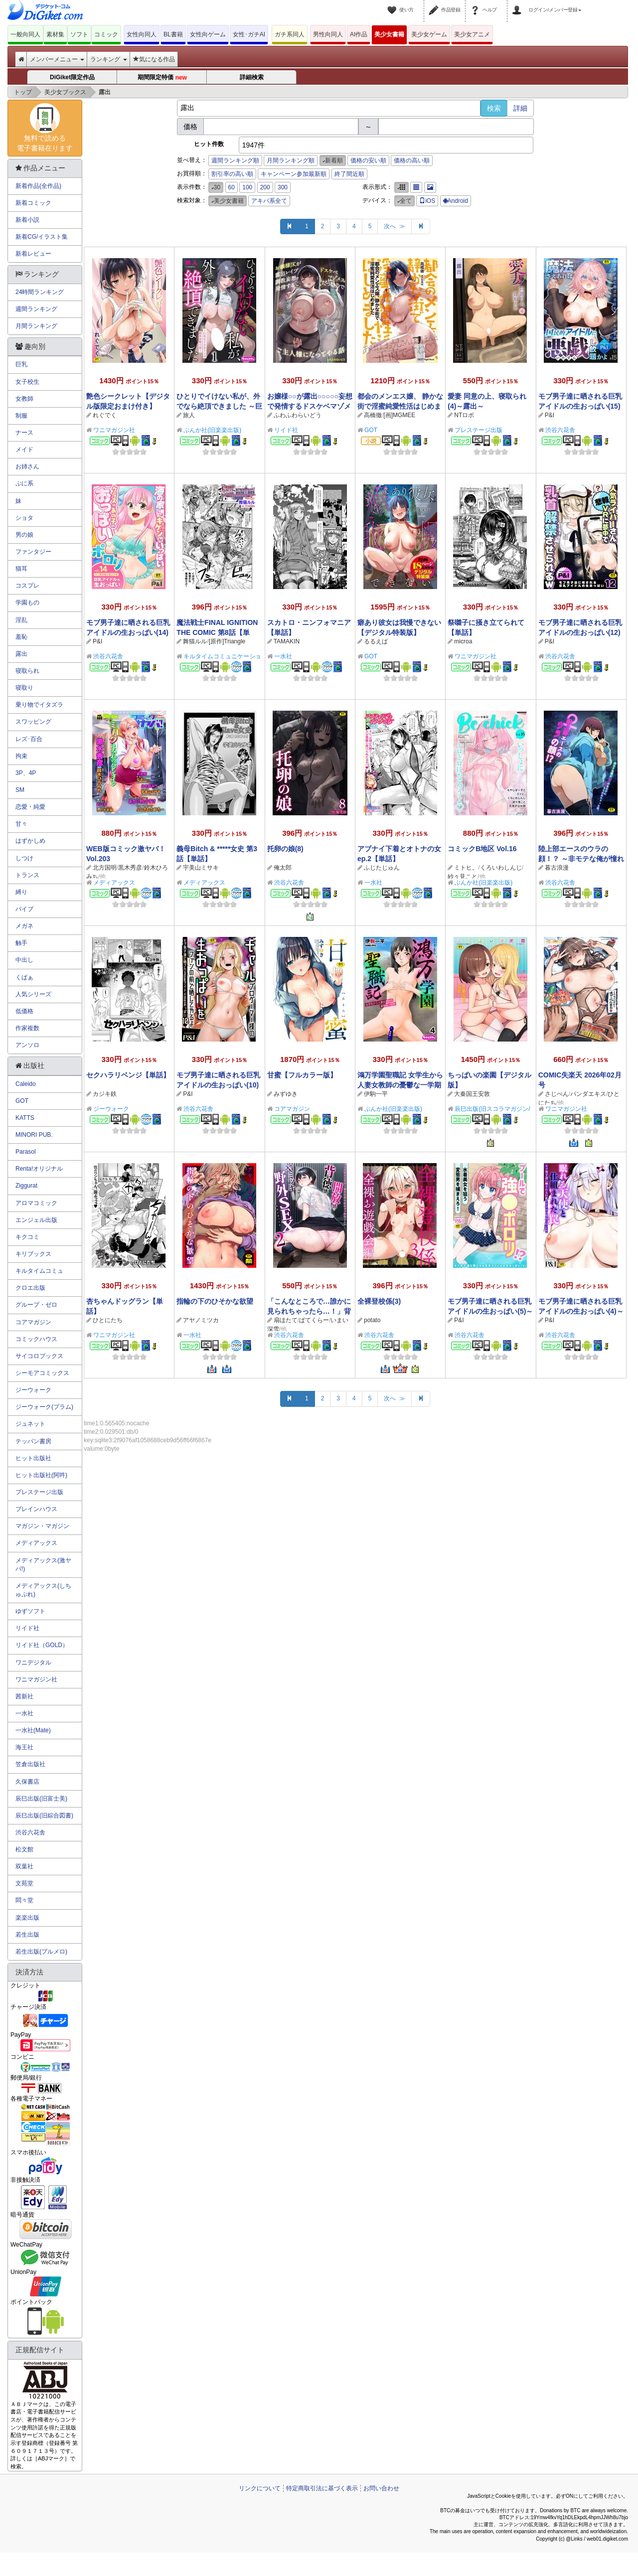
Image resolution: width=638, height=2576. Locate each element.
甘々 (21, 823)
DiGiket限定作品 (72, 77)
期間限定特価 (162, 78)
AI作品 (358, 34)
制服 (21, 415)
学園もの (27, 602)
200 (265, 187)
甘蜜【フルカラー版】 (302, 1075)
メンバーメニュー (57, 59)
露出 (21, 653)
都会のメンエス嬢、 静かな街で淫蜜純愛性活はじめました (400, 406)
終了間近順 (349, 173)
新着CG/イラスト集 (41, 236)
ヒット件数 (209, 144)
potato (372, 1320)
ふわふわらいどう (297, 415)
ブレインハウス (36, 1509)
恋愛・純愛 (30, 806)
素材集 (55, 34)
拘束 (21, 756)
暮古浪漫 (557, 867)
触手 (21, 942)
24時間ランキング (39, 292)
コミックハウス (36, 1339)
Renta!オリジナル (39, 1168)
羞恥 (21, 636)
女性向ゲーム (208, 34)
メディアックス (114, 882)
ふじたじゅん (382, 867)
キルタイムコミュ (39, 1270)
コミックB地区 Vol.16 (482, 849)
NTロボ (464, 415)
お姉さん (27, 466)
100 (247, 187)
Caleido (25, 1083)
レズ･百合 (28, 739)
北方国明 (105, 867)
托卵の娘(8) (285, 849)
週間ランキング (36, 308)
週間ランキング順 (235, 160)
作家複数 (27, 1028)
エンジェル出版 (36, 1219)
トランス (27, 875)
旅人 (189, 415)
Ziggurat (26, 1185)
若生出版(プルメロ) (41, 1951)
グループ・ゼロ (36, 1304)
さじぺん (557, 1093)
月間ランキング (36, 325)
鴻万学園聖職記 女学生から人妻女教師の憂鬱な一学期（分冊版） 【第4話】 (400, 1085)
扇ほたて (286, 1320)
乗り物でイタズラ (39, 704)
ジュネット (30, 1423)
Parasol (25, 1151)
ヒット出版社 (33, 1458)
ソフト (79, 34)
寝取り (24, 687)
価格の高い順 (412, 160)
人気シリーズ (33, 994)
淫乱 (21, 619)
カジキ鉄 (105, 1093)
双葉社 (24, 1866)
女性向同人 (142, 34)
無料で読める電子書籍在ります (45, 127)
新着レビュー (33, 253)
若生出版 (27, 1934)
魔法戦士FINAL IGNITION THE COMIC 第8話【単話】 (217, 632)
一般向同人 (25, 34)
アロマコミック (36, 1203)
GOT (370, 430)
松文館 (24, 1849)
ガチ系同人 (290, 34)
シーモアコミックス (42, 1372)
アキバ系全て (269, 200)
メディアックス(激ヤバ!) (43, 1564)
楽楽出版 (27, 1917)
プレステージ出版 (478, 430)
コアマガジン (292, 1108)
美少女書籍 (389, 34)
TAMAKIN (287, 641)
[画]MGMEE (399, 415)
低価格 (24, 1011)
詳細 (520, 108)
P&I (549, 415)
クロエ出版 (30, 1287)
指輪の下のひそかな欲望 (214, 1301)
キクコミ (27, 1236)
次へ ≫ (394, 226)
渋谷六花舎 (560, 430)
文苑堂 (24, 1883)
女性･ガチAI (249, 34)
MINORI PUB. (34, 1134)
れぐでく (105, 415)
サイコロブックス (39, 1356)
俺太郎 (283, 867)
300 (283, 187)
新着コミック (33, 202)
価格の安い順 (368, 160)
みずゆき (286, 1093)
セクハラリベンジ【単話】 (128, 1075)
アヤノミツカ (201, 1320)
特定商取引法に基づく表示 (322, 2488)
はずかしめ (30, 840)
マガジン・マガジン (42, 1525)
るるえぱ (376, 641)
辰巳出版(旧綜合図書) (44, 1815)
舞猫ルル (195, 641)
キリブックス (33, 1253)
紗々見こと (463, 876)
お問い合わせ (381, 2488)
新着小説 (27, 219)
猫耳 (21, 568)
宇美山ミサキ (201, 867)
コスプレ (27, 585)
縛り (21, 892)
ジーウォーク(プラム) (44, 1406)
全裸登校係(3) (379, 1301)
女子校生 (27, 381)
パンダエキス (588, 1093)
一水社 (283, 656)
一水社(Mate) (33, 1730)
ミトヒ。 (466, 867)
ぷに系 (24, 483)
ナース (24, 432)
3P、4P (25, 772)
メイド (24, 449)
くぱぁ (24, 977)
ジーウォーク (111, 1108)
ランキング (108, 59)
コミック (106, 34)
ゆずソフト (30, 1611)
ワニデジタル (33, 1662)
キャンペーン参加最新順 (293, 173)
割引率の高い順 (232, 173)
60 (231, 187)
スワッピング (33, 721)
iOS (427, 200)
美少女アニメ (472, 34)
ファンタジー (33, 551)
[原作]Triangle (227, 641)
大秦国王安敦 (472, 1093)
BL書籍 (173, 34)
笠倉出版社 (30, 1764)
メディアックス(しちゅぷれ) (43, 1590)
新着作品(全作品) (38, 185)
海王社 (24, 1747)
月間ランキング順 (291, 160)
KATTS (24, 1117)
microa (463, 641)
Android (455, 200)
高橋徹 (373, 415)
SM (19, 789)
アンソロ (27, 1045)
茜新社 (24, 1696)
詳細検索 (252, 77)
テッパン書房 (33, 1441)
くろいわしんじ (501, 867)
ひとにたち (108, 1320)
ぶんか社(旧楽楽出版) (212, 430)
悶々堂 (24, 1900)
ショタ (24, 517)
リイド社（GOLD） (41, 1645)
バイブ (24, 909)
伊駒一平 (376, 1093)
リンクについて (260, 2488)
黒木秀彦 (130, 867)
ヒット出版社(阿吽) (41, 1475)
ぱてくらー (314, 1320)
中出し (24, 959)
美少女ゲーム (429, 34)
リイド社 (286, 430)
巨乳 (21, 364)
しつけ (24, 858)
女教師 (24, 398)
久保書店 (27, 1781)
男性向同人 (328, 34)
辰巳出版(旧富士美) (41, 1798)
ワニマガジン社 (114, 430)
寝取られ (27, 670)
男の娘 (24, 534)
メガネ (24, 925)
